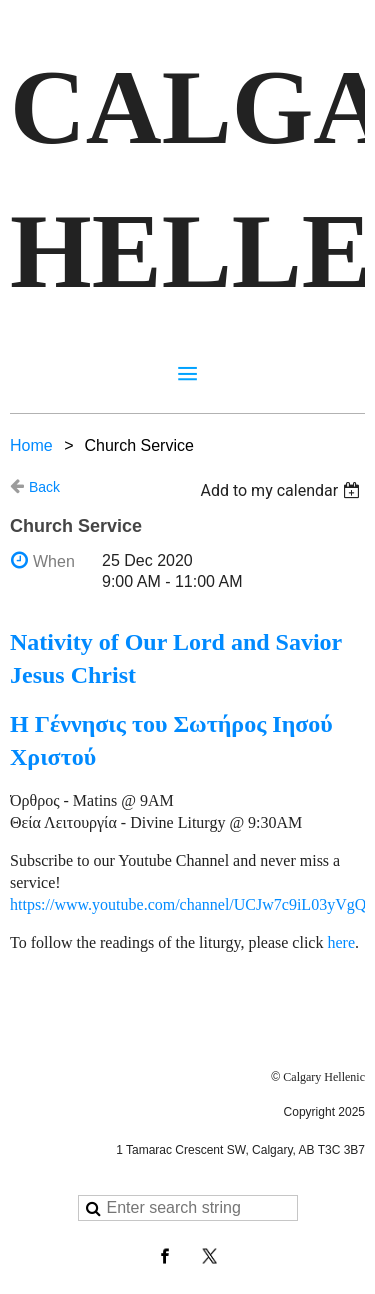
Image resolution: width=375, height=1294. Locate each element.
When (54, 561)
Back (44, 487)
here (341, 942)
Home (31, 445)
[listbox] (282, 490)
